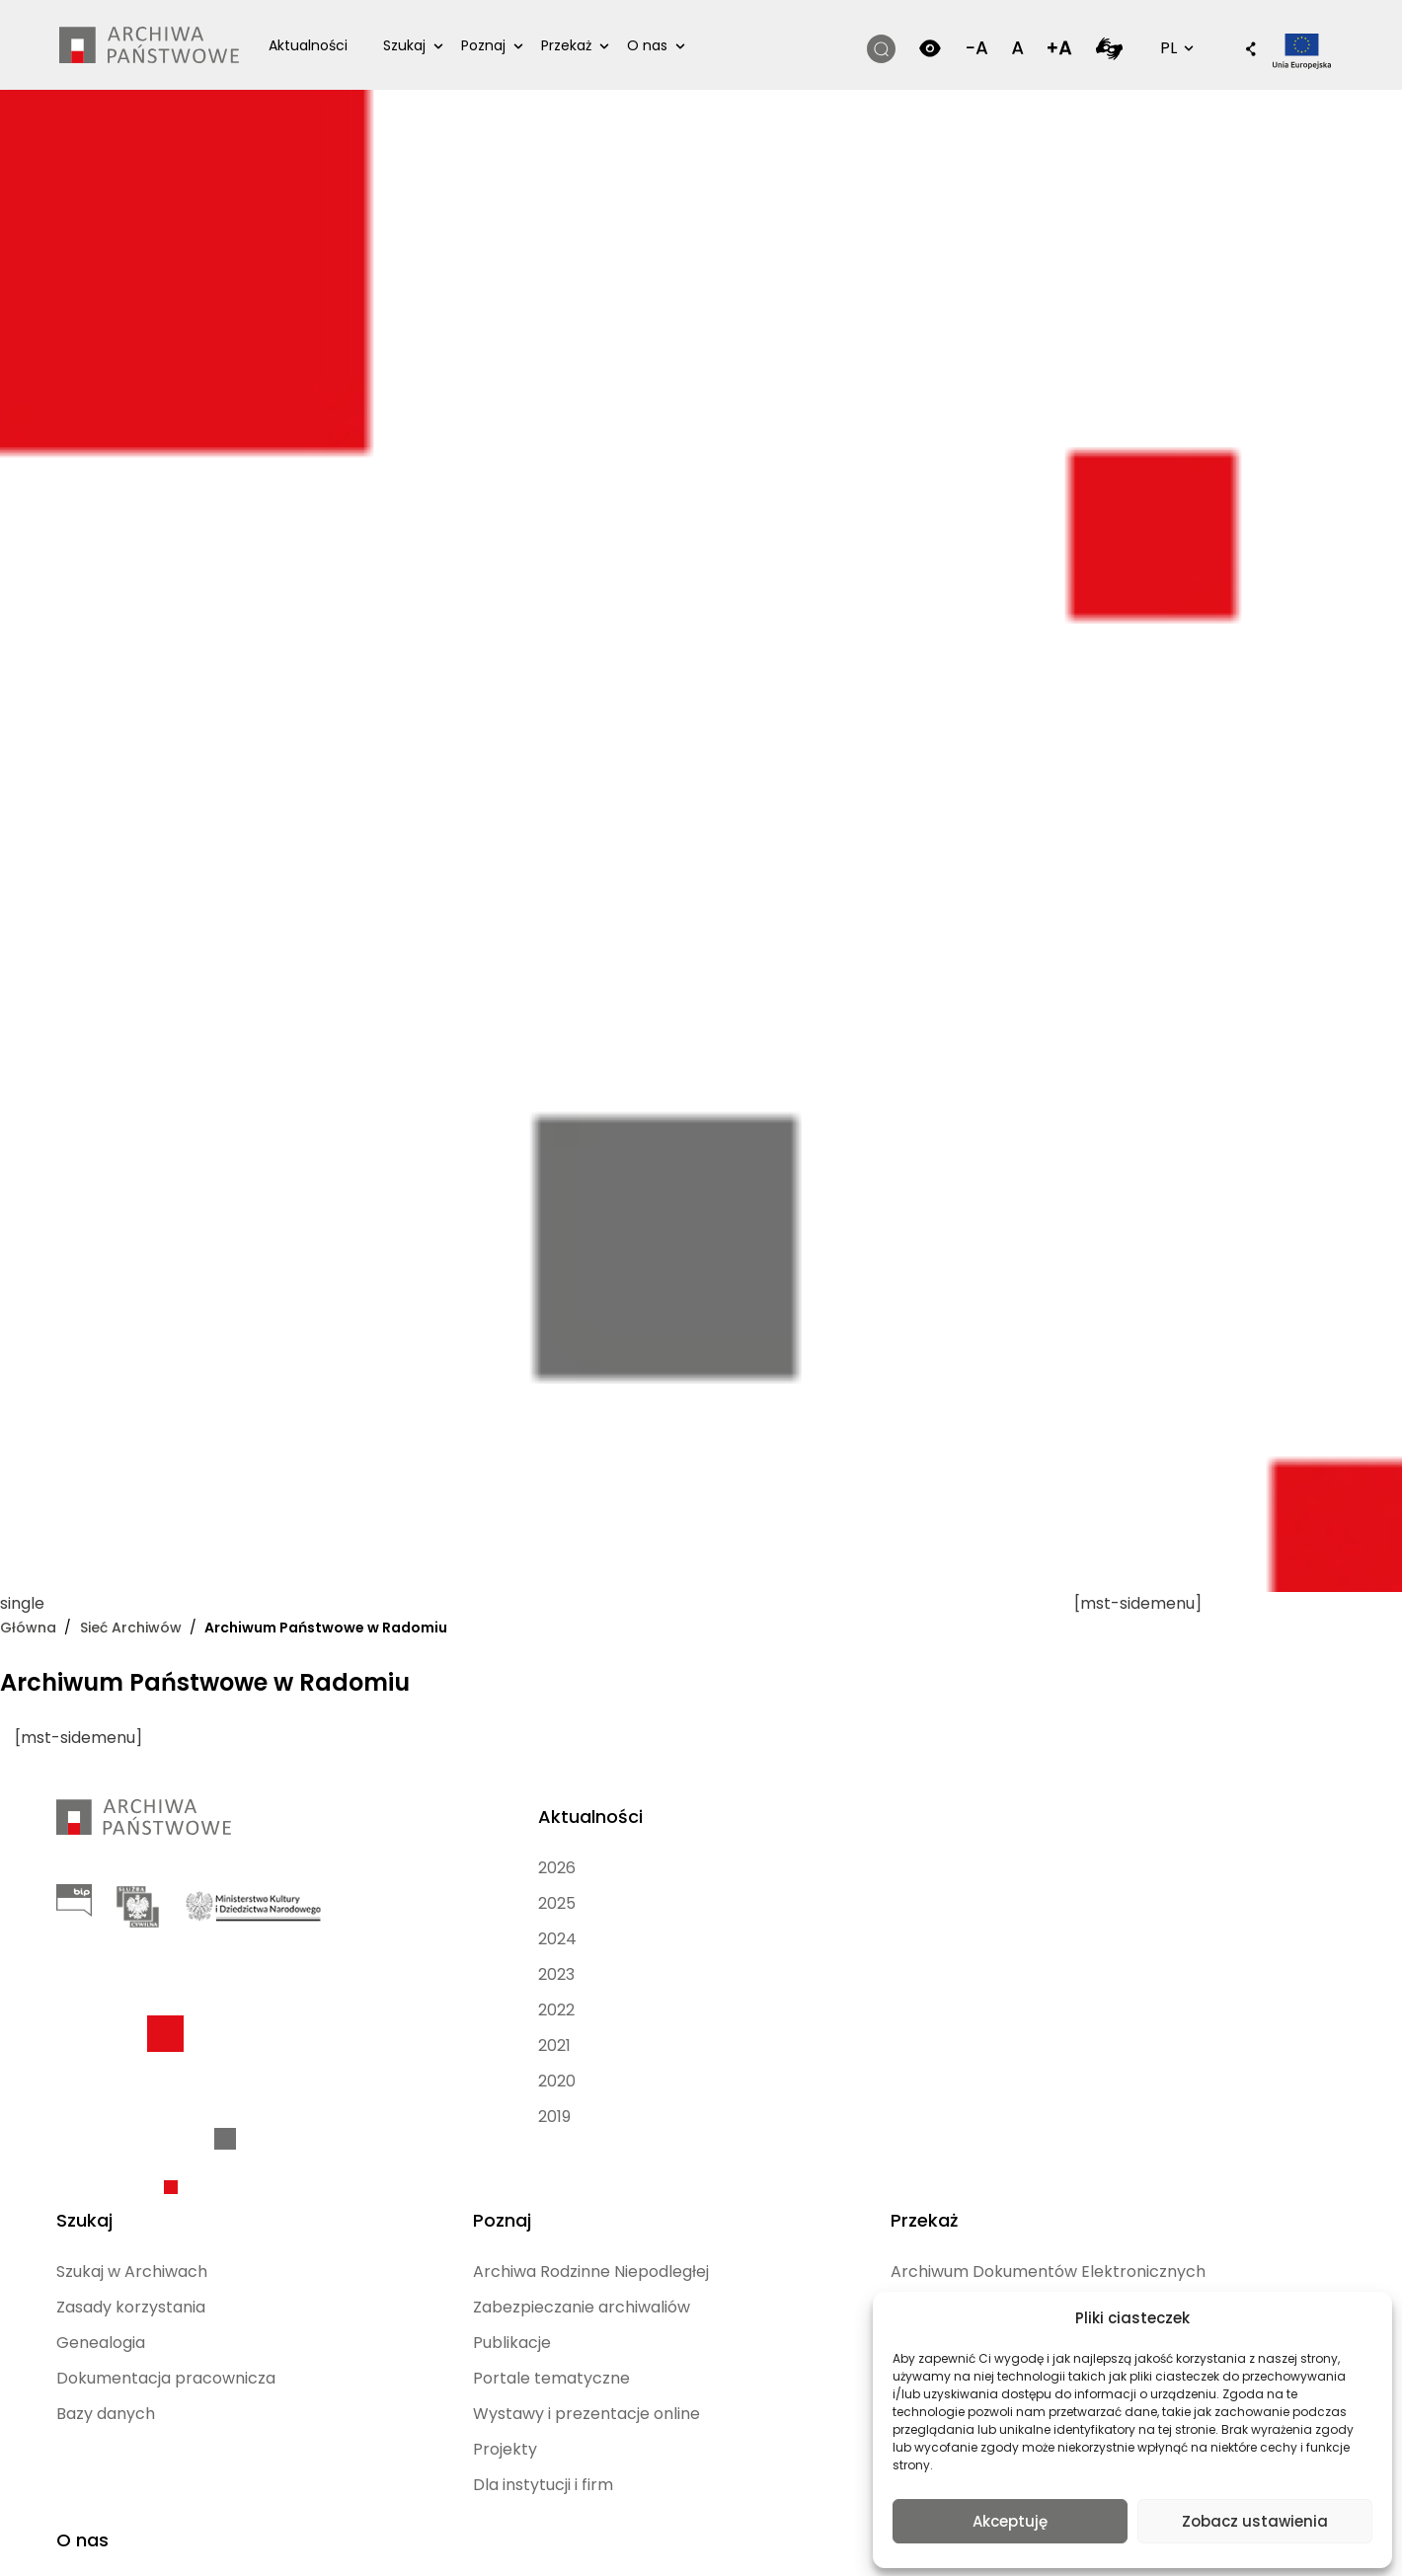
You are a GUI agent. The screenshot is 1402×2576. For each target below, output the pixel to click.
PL (1159, 47)
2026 (365, 1867)
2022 (365, 2010)
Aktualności (320, 45)
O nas (660, 45)
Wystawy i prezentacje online (822, 2069)
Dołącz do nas (1207, 1986)
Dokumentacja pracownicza (605, 1986)
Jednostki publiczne (1028, 1986)
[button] (1225, 50)
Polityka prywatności (863, 2436)
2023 (365, 1974)
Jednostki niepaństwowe (1007, 2033)
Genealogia (592, 1939)
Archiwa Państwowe (1197, 1939)
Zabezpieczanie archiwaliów (810, 1939)
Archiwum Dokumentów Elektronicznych (1013, 1891)
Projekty (781, 2116)
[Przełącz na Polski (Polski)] (408, 2540)
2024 (366, 1939)
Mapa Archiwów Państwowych (1214, 1879)
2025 (365, 1903)
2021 (363, 2045)
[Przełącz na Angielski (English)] (544, 2540)
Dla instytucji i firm (819, 2152)
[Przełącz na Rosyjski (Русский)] (726, 2540)
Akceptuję (1010, 2519)
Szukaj (417, 45)
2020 (365, 2081)
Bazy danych (597, 2033)
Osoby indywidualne (1028, 1950)
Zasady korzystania (622, 1903)
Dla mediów (1197, 2021)
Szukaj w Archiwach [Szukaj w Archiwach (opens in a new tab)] (623, 1867)
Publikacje (788, 1986)
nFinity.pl (184, 2469)
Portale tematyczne (827, 2021)
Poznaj (496, 45)
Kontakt (1183, 2057)
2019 (363, 2116)
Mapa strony (651, 2459)
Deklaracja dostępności (688, 2436)
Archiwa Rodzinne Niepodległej (818, 1879)
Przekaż (579, 45)
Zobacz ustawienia (1255, 2519)
